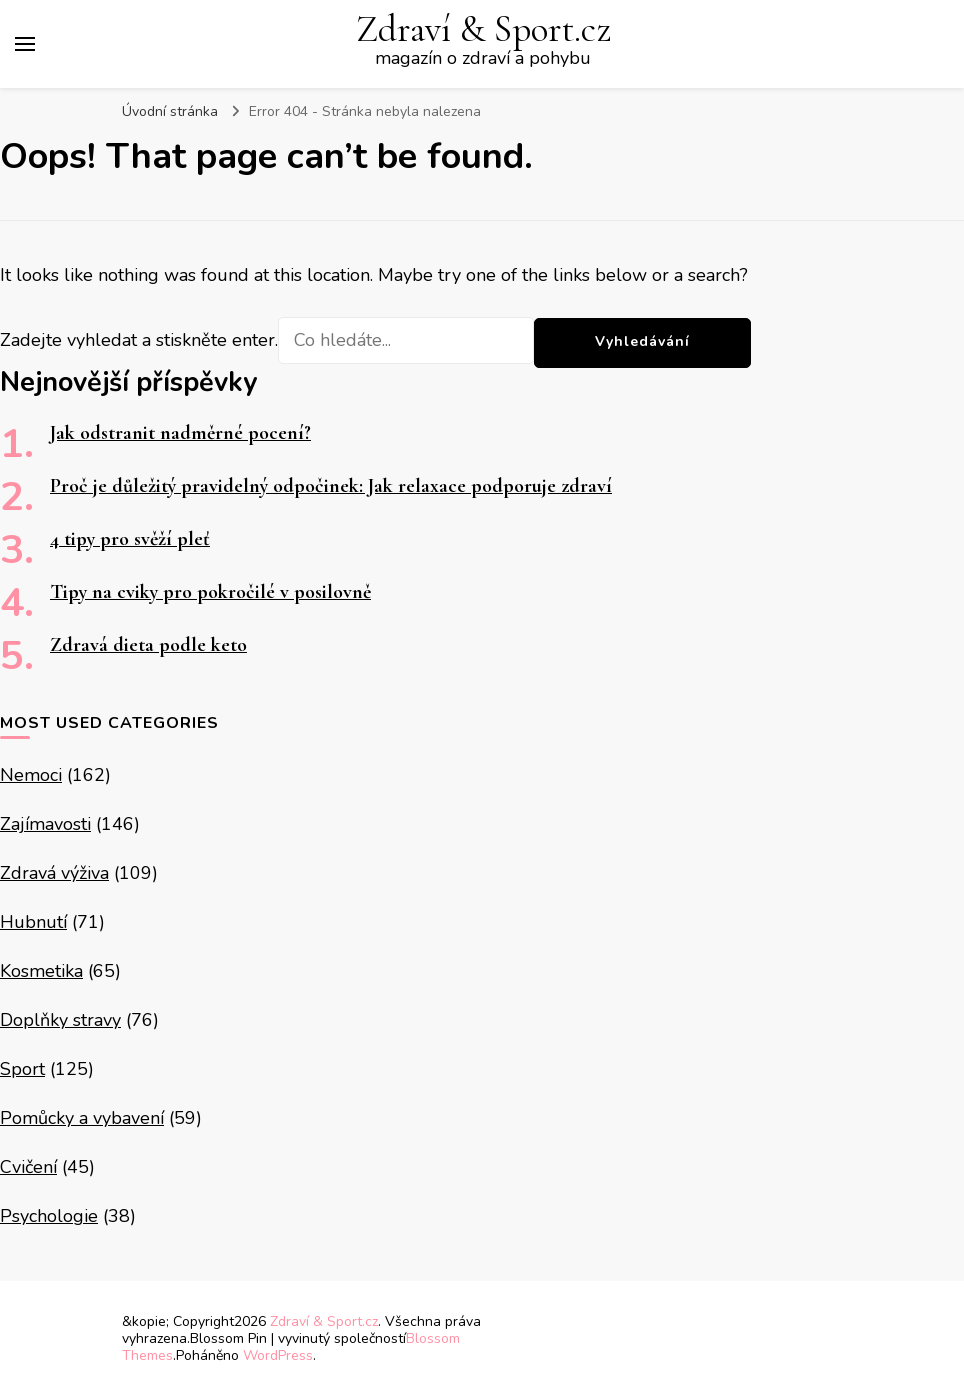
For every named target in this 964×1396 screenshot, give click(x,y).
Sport (22, 1069)
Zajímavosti (45, 824)
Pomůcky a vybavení (82, 1118)
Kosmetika (41, 971)
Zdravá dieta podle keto (148, 645)
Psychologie (49, 1216)
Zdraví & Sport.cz (483, 29)
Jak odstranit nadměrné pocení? (180, 433)
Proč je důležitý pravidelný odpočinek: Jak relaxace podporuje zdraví (331, 486)
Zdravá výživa (54, 873)
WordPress (278, 1355)
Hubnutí (33, 922)
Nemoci (31, 775)
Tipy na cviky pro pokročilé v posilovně (210, 592)
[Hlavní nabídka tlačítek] (25, 44)
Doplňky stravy (60, 1020)
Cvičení (28, 1167)
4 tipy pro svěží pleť (130, 539)
